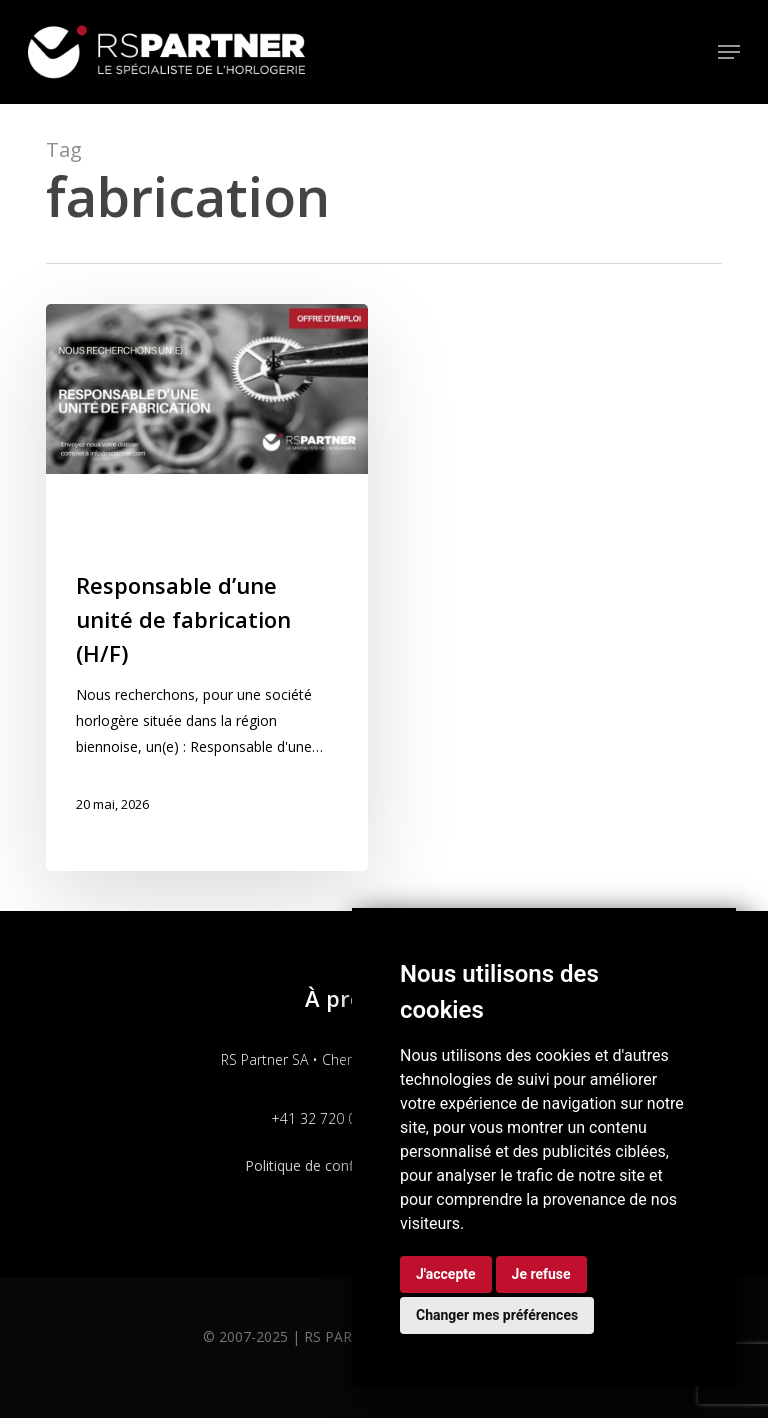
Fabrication (116, 506)
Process (102, 538)
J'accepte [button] (446, 1274)
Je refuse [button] (541, 1274)
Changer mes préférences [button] (497, 1315)
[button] (729, 52)
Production (176, 538)
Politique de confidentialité (330, 1165)
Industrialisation (224, 506)
